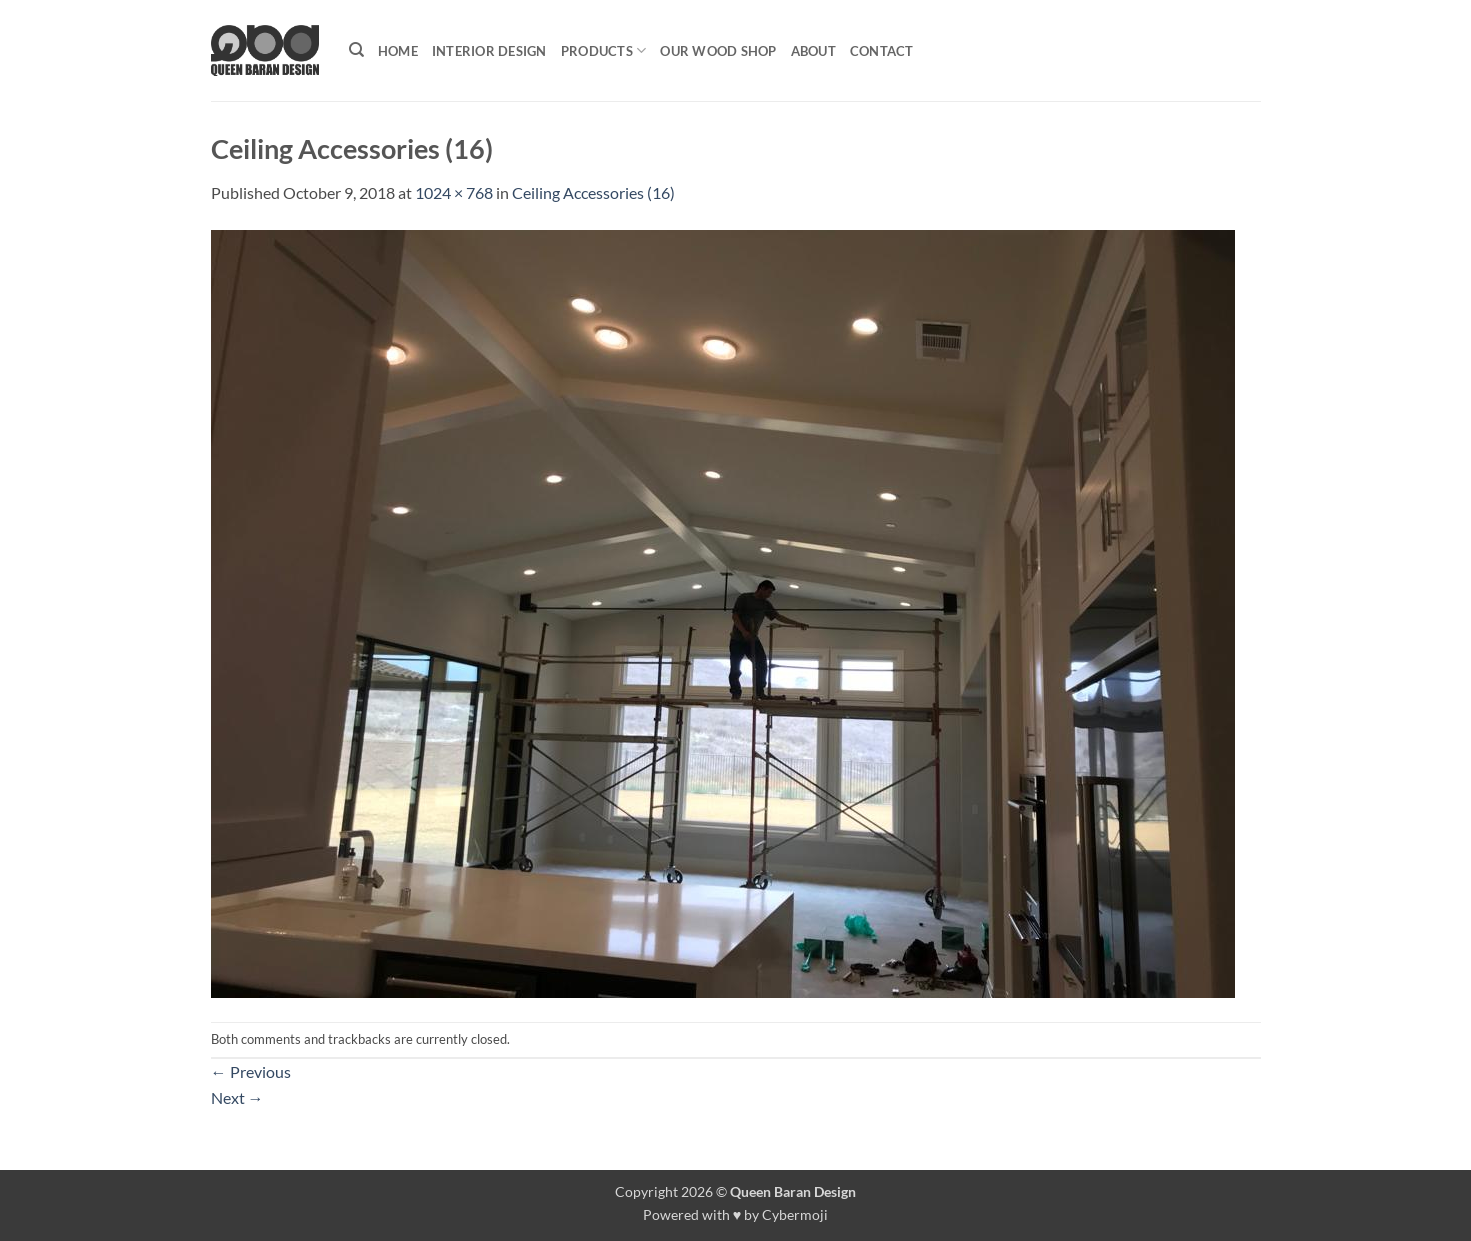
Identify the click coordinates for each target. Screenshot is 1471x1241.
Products (604, 50)
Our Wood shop (718, 51)
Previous (251, 1071)
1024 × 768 (454, 192)
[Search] (356, 50)
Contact (882, 51)
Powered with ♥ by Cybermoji (736, 1214)
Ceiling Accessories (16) (593, 192)
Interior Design (489, 51)
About (813, 51)
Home (398, 51)
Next (237, 1097)
